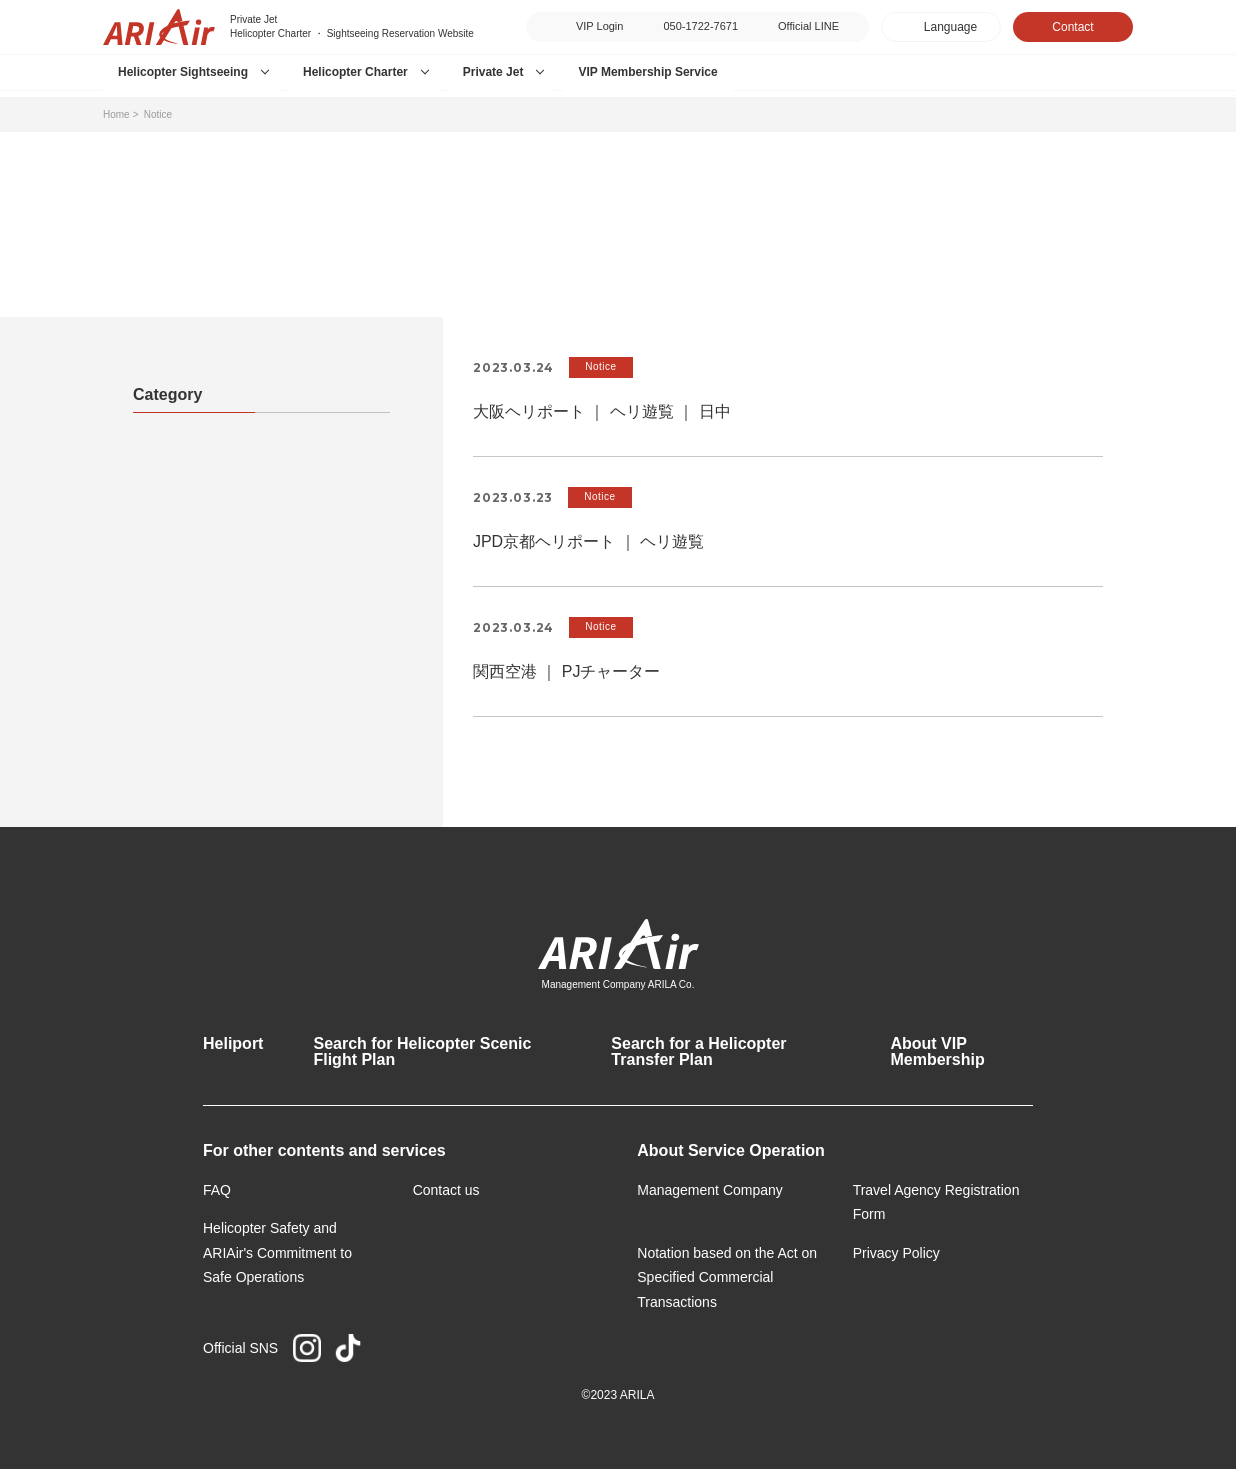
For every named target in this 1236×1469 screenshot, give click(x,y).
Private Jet (493, 72)
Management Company (710, 1190)
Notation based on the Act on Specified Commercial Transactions (727, 1277)
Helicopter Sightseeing (183, 72)
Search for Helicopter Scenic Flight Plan (422, 1051)
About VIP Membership (937, 1051)
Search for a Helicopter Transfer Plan (698, 1051)
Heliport (233, 1043)
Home (116, 114)
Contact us (446, 1190)
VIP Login (600, 26)
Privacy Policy (896, 1253)
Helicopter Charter (355, 72)
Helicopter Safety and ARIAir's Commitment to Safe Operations (277, 1252)
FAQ (217, 1190)
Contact (1072, 27)
